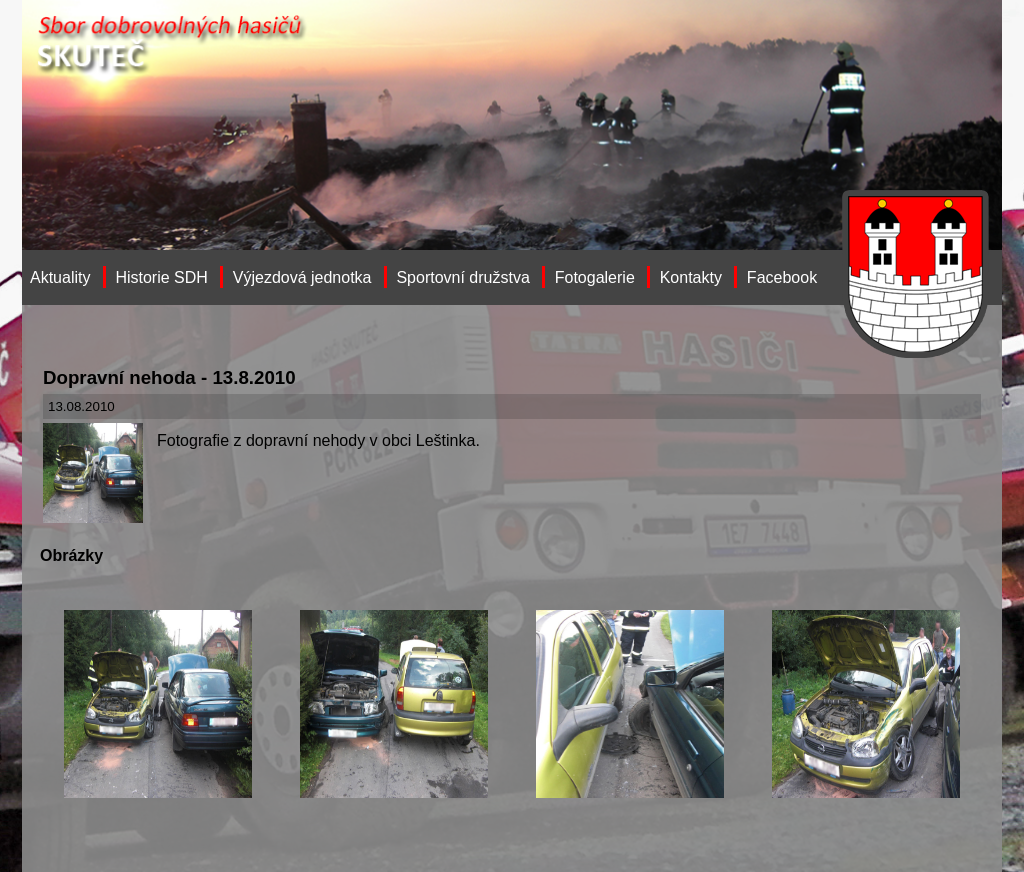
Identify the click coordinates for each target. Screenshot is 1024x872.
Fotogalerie (595, 277)
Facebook (782, 277)
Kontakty (691, 277)
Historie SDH (161, 277)
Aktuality (60, 277)
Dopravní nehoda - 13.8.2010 (169, 377)
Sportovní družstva (462, 277)
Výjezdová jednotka (302, 277)
